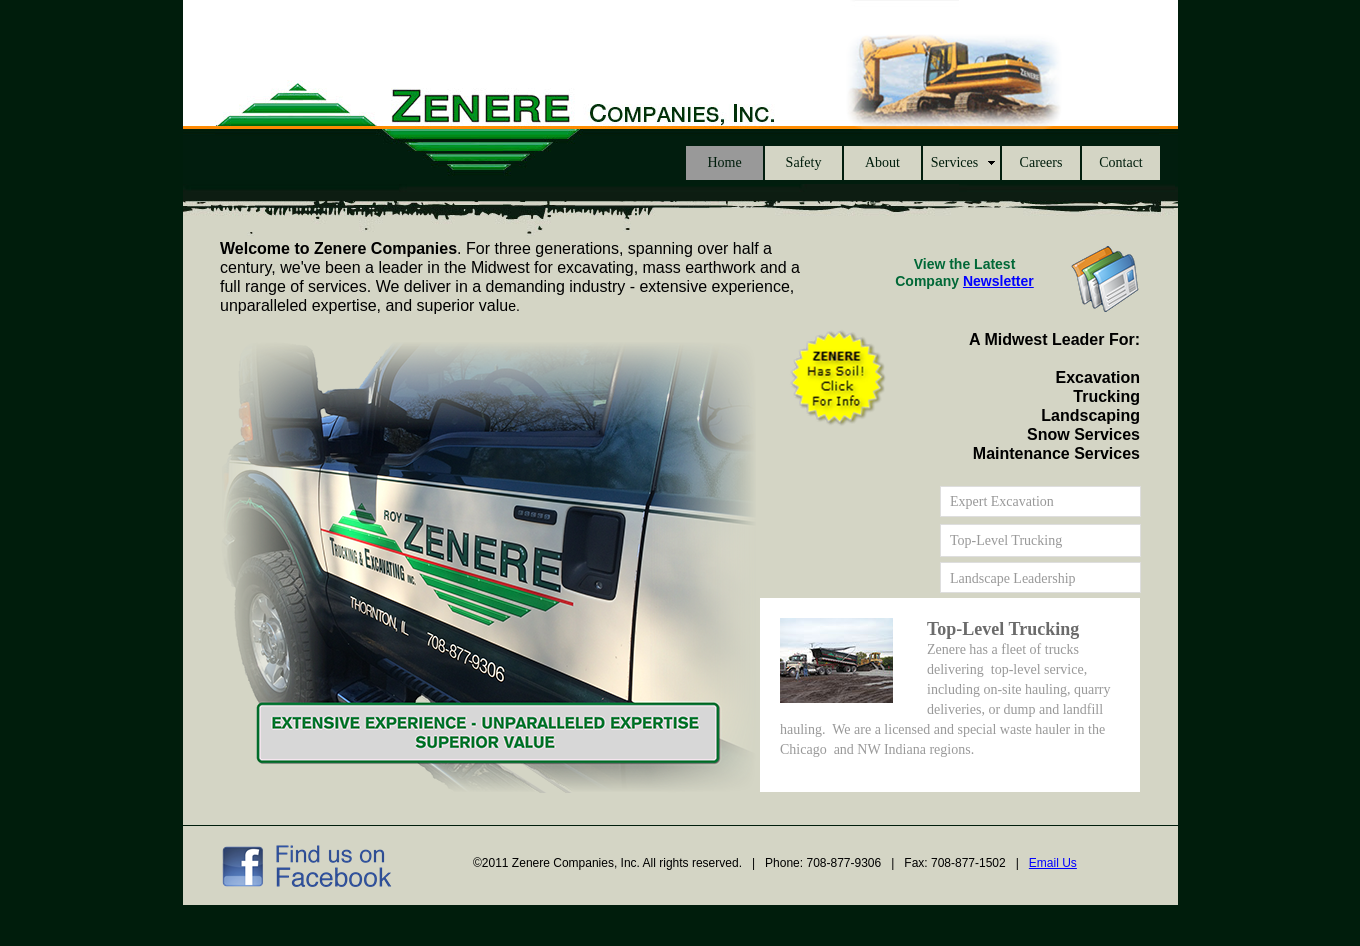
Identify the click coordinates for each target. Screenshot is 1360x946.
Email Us (1053, 863)
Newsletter (998, 281)
